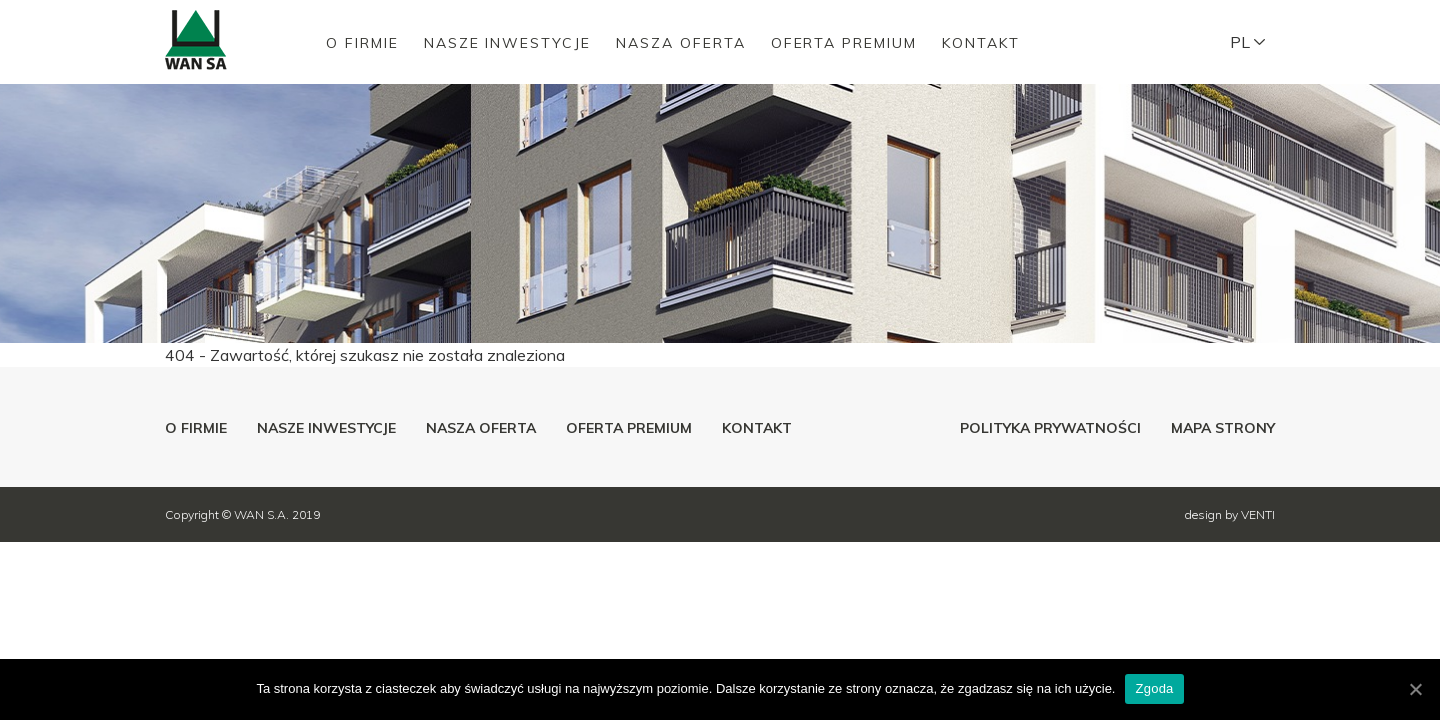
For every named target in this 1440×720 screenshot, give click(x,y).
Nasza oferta (681, 43)
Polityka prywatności (1050, 428)
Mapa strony (1223, 428)
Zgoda (1154, 688)
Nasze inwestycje (507, 43)
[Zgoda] (1415, 689)
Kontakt (981, 43)
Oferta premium (844, 43)
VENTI (1258, 514)
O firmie (362, 43)
